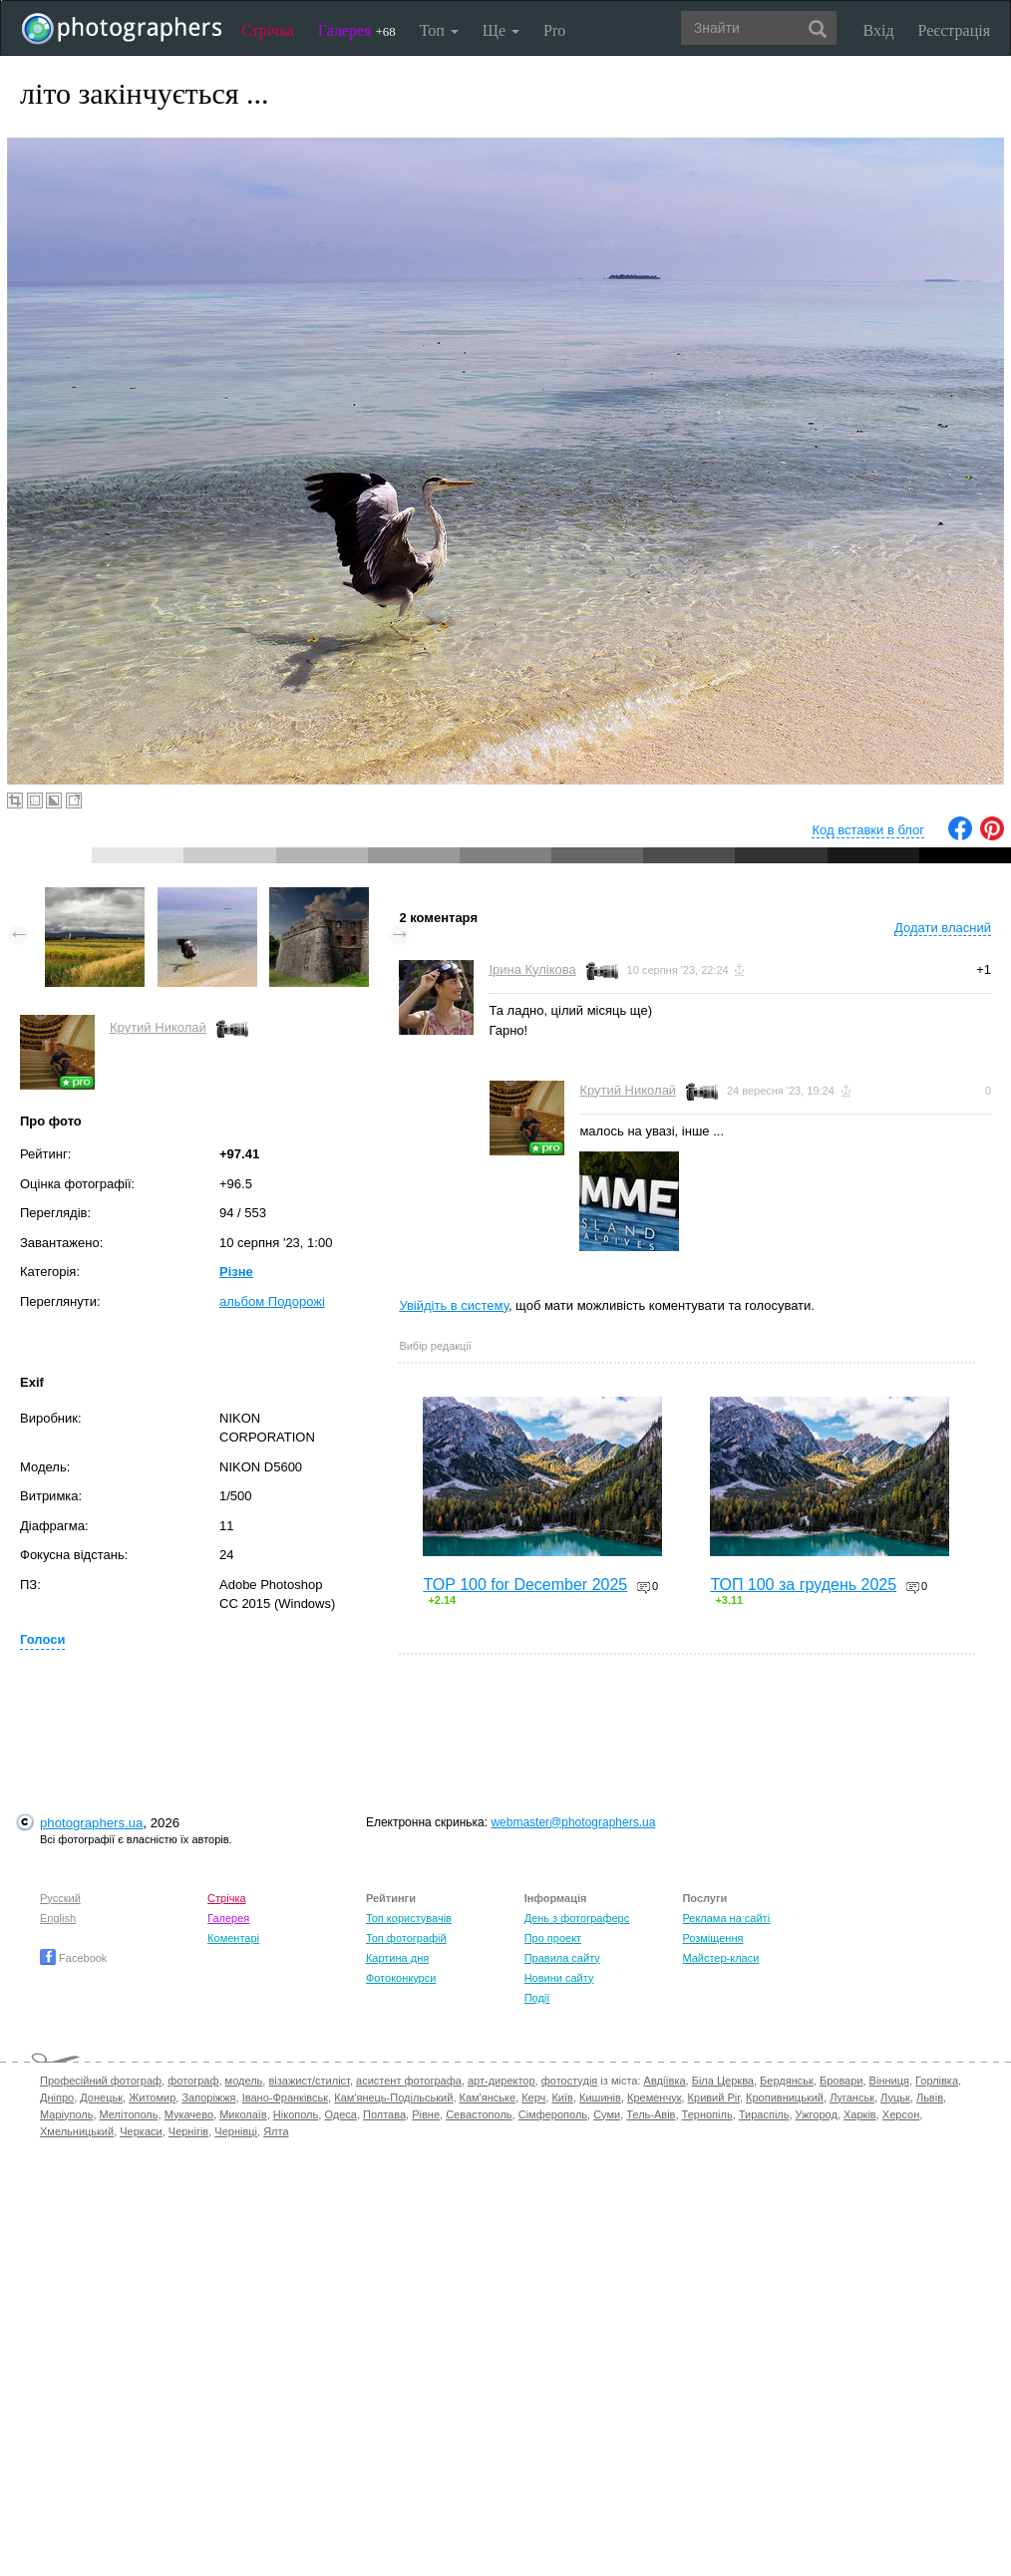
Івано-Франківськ (285, 2097)
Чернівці (235, 2131)
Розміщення (712, 1938)
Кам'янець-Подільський (393, 2097)
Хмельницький (77, 2131)
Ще (501, 30)
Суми (606, 2114)
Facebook (73, 1958)
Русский (60, 1898)
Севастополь (478, 2114)
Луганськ (852, 2097)
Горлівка (936, 2081)
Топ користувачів (409, 1918)
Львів (929, 2097)
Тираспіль (764, 2114)
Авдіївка (665, 2081)
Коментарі (233, 1938)
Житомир (152, 2097)
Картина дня (397, 1958)
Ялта (275, 2131)
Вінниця (889, 2081)
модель (244, 2081)
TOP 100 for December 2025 (525, 1584)
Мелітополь (129, 2114)
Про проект (552, 1938)
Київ (561, 2097)
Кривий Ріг (714, 2097)
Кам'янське (488, 2097)
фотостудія (569, 2081)
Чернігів (188, 2131)
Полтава (384, 2114)
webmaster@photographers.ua (573, 1822)
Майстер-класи (720, 1958)
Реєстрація (954, 30)
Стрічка (267, 30)
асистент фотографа (409, 2081)
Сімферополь (552, 2114)
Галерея (357, 30)
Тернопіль (707, 2114)
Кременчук (654, 2097)
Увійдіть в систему (453, 1305)
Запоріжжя (208, 2097)
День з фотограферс (577, 1918)
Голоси (42, 1639)
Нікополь (295, 2114)
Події (537, 1998)
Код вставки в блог (868, 829)
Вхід (878, 30)
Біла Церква (723, 2081)
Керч (533, 2097)
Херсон (900, 2114)
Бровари (841, 2081)
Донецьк (101, 2097)
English (58, 1918)
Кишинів (600, 2097)
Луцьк (895, 2097)
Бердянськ (787, 2081)
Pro (554, 30)
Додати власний (942, 927)
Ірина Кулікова (532, 969)
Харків (859, 2114)
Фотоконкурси (401, 1978)
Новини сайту (559, 1978)
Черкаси (141, 2131)
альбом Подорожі (272, 1301)
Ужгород (817, 2114)
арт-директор (501, 2081)
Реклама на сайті (726, 1918)
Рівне (426, 2114)
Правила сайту (562, 1958)
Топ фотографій (406, 1938)
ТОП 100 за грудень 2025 (803, 1584)
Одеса (340, 2114)
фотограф (193, 2081)
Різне (236, 1271)
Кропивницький (785, 2097)
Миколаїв (243, 2114)
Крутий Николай (158, 1027)
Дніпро (57, 2097)
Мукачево (189, 2114)
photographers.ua (91, 1822)
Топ (439, 30)
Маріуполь (66, 2114)
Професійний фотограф (101, 2081)
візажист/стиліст (308, 2081)
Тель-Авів (650, 2114)
